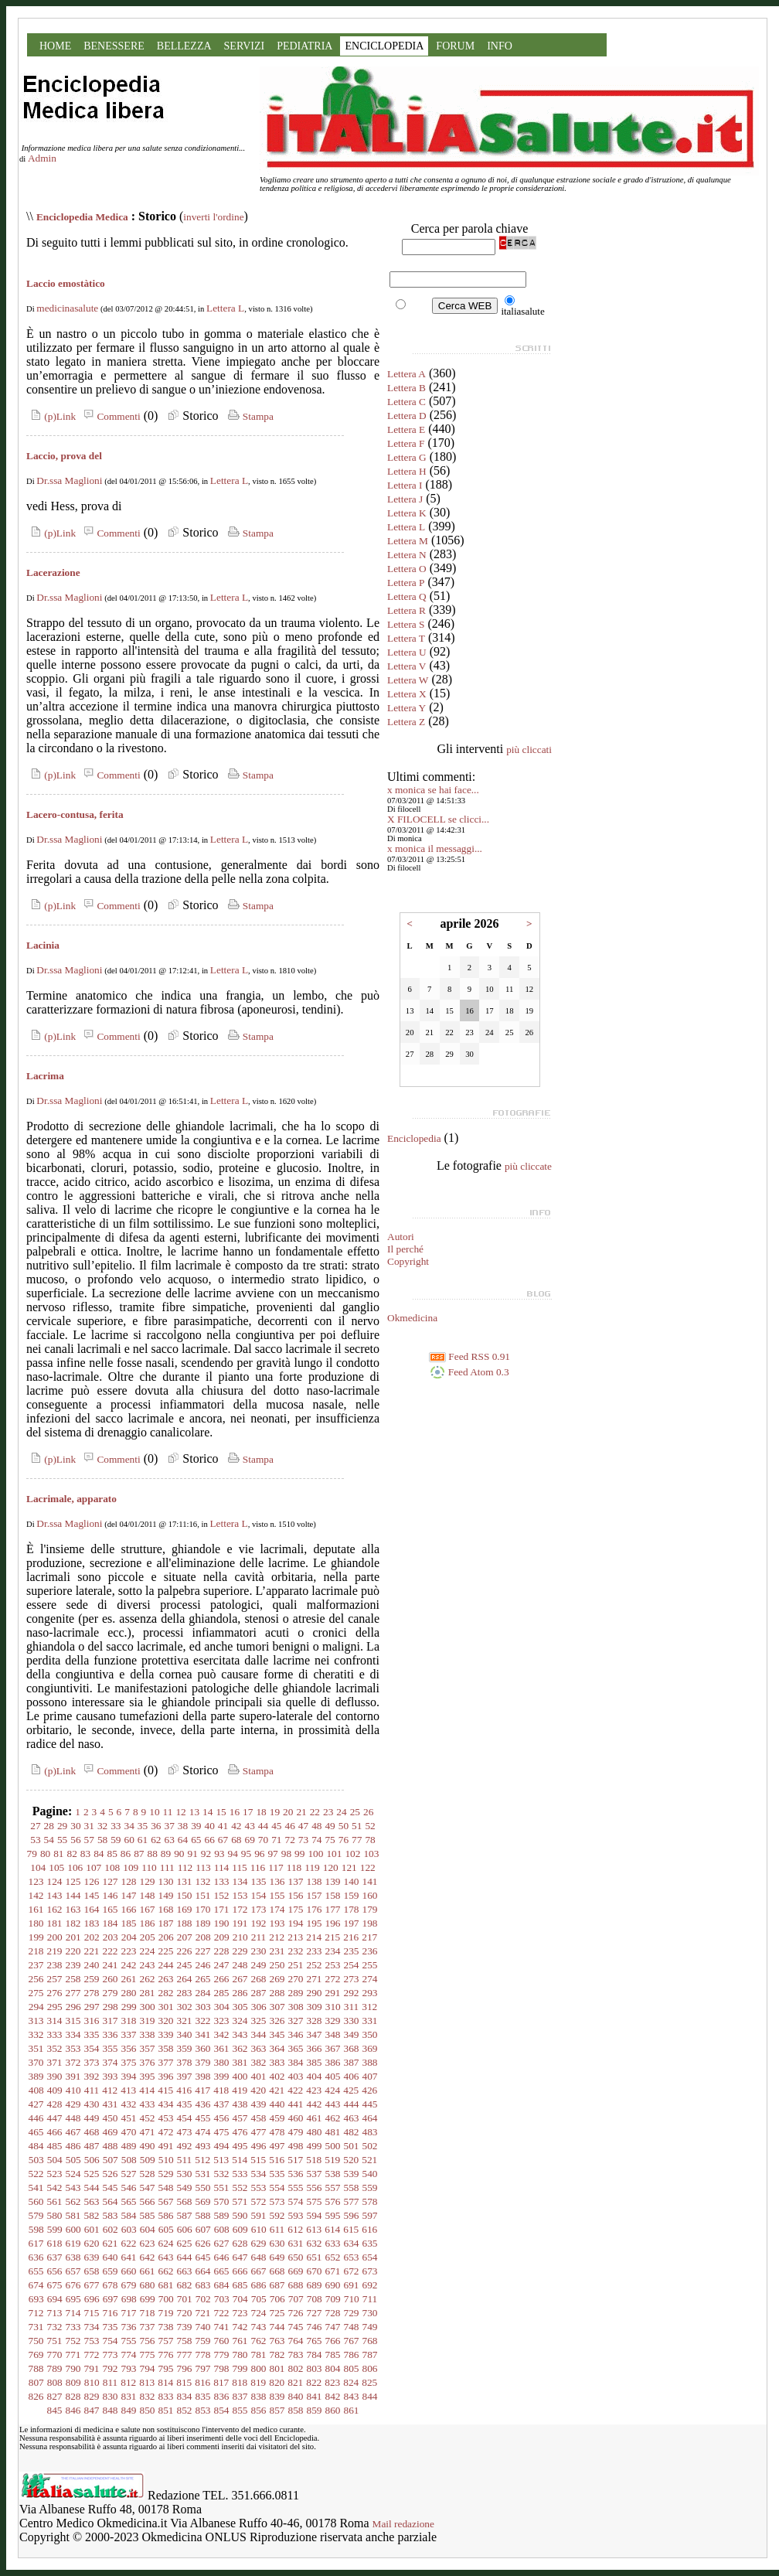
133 (222, 1881)
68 (236, 1839)
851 (166, 2410)
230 (259, 1951)
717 (129, 2313)
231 (277, 1951)
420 (258, 2090)
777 (184, 2354)
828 (73, 2396)
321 (184, 2020)
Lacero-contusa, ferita (75, 814)
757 (166, 2340)
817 (221, 2382)
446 (36, 2118)
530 (184, 2173)
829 (92, 2396)
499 (314, 2146)
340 (184, 2034)
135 (259, 1881)
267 (240, 1979)
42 (236, 1825)
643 (166, 2257)
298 (110, 2006)
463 (351, 2118)
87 (139, 1853)
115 (239, 1867)
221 (92, 1951)
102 (352, 1853)
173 (259, 1909)
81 (58, 1853)
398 (203, 2076)
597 (370, 2215)
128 (129, 1881)
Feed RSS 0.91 (469, 1356)
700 (166, 2299)
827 (55, 2396)
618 (55, 2243)
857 (277, 2410)
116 (258, 1867)
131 (184, 1881)
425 (351, 2090)
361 (222, 2048)
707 (296, 2299)
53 (35, 1839)
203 (110, 1937)
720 (184, 2313)
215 (332, 1937)
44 (263, 1825)
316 (92, 2020)
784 (314, 2354)
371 (55, 2062)
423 (313, 2090)
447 (55, 2118)
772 (92, 2354)
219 (55, 1951)
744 (277, 2326)
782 (277, 2354)
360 (203, 2048)
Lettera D (407, 415)
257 (55, 1979)
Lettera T (406, 638)
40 (210, 1825)
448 (73, 2118)
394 (129, 2076)
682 (184, 2285)
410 (73, 2090)
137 (296, 1881)
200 (55, 1937)
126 (92, 1881)
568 (184, 2201)
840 (296, 2396)
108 (112, 1867)
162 (55, 1909)
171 (222, 1909)
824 (351, 2382)
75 (330, 1839)
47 (303, 1825)
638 (73, 2257)
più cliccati (529, 749)
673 (370, 2271)
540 (370, 2173)
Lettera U (407, 652)
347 (314, 2034)
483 (370, 2132)
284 (203, 1992)
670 (314, 2271)
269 (277, 1979)
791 (92, 2368)
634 (351, 2243)
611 (277, 2229)
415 (165, 2090)
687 (277, 2285)
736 (129, 2326)
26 (368, 1812)
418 (221, 2090)
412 (109, 2090)
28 (49, 1825)
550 (203, 2187)
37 (170, 1825)
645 (203, 2257)
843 (351, 2396)
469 (110, 2132)
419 (239, 2090)
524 (73, 2173)
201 (73, 1937)
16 (235, 1812)
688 (296, 2285)
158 (333, 1895)
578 (370, 2201)
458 (259, 2118)
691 (351, 2285)
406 (351, 2076)
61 (143, 1839)
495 (240, 2146)
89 (166, 1853)
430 (92, 2104)
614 (332, 2229)
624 (166, 2243)
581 (73, 2215)
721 (203, 2313)
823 (332, 2382)
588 (203, 2215)
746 (314, 2326)
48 (316, 1825)
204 (129, 1937)
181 (55, 1923)
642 (147, 2257)
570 (222, 2201)
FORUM (455, 46)
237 (36, 1965)
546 (129, 2187)
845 (55, 2410)
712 (36, 2313)
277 (73, 1992)
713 (55, 2313)
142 (36, 1895)
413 (128, 2090)
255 (370, 1965)
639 (92, 2257)
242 (129, 1965)
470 (129, 2132)
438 (240, 2104)
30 (75, 1825)
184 (110, 1923)
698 (129, 2299)
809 (73, 2382)
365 (296, 2048)
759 (203, 2340)
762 (259, 2340)
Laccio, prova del (64, 456)
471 (147, 2132)
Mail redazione (403, 2524)
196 (333, 1923)
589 (222, 2215)
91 (192, 1853)
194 (296, 1923)
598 (36, 2229)
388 (370, 2062)
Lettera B (406, 388)
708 (314, 2299)
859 (314, 2410)
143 (55, 1895)
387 (351, 2062)
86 (126, 1853)
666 (240, 2271)
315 (73, 2020)
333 (55, 2034)
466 (55, 2132)
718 (147, 2313)
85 (112, 1853)
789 (55, 2368)
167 (147, 1909)
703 (222, 2299)
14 (207, 1812)
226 (184, 1951)
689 (314, 2285)
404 (314, 2076)
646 (222, 2257)
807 (36, 2382)
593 (296, 2215)
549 (184, 2187)
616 (369, 2229)
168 (166, 1909)
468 (92, 2132)
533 (240, 2173)
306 (259, 2006)
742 (240, 2326)
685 (240, 2285)
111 (167, 1867)
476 (240, 2132)
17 (248, 1812)
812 (128, 2382)
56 (75, 1839)
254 (351, 1965)
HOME (55, 46)
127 (110, 1881)
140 (351, 1881)
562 (73, 2201)
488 (110, 2146)
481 (333, 2132)
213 (295, 1937)
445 (370, 2104)
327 (296, 2020)
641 (129, 2257)
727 (314, 2313)
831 (129, 2396)
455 (203, 2118)
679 (129, 2285)
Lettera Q (407, 596)
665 (222, 2271)
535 (277, 2173)
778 (203, 2354)
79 (32, 1853)
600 (73, 2229)
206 (166, 1937)
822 (313, 2382)
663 (184, 2271)
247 (222, 1965)
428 (55, 2104)
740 (203, 2326)
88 (153, 1853)
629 (259, 2243)
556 (314, 2187)
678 (110, 2285)
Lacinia (43, 945)
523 (55, 2173)
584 (129, 2215)
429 (73, 2104)
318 (129, 2020)
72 (289, 1839)
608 (222, 2229)
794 (147, 2368)
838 (259, 2396)
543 (73, 2187)
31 (89, 1825)
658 (92, 2271)
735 (110, 2326)
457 (240, 2118)
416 (184, 2090)
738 (166, 2326)
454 (184, 2118)
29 (62, 1825)
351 (36, 2048)
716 (110, 2313)
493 (203, 2146)
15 (221, 1812)
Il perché (405, 1249)
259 (92, 1979)
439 (259, 2104)
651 (314, 2257)
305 (240, 2006)
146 (110, 1895)
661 (147, 2271)
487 (92, 2146)
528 (147, 2173)
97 (272, 1853)
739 (184, 2326)
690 (333, 2285)
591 (259, 2215)
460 (296, 2118)
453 (166, 2118)
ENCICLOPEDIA (384, 46)
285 (222, 1992)
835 (203, 2396)
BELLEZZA (184, 46)
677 (92, 2285)
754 (110, 2340)
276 (55, 1992)
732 (55, 2326)
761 (240, 2340)
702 (203, 2299)
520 (351, 2159)
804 (333, 2368)
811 (110, 2382)
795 (166, 2368)
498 (296, 2146)
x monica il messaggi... (434, 848)
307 (277, 2006)
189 (203, 1923)
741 (222, 2326)
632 (314, 2243)
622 (129, 2243)
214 (313, 1937)
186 (147, 1923)
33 (116, 1825)
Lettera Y (406, 708)
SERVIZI (244, 46)
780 (240, 2354)
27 (35, 1825)
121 (349, 1867)
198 (370, 1923)
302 (184, 2006)
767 (351, 2340)
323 (222, 2020)
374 (110, 2062)
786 (351, 2354)
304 (222, 2006)
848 (110, 2410)
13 (194, 1812)
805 (351, 2368)
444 (351, 2104)
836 (222, 2396)
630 (277, 2243)
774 (129, 2354)
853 (203, 2410)
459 (277, 2118)
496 (259, 2146)
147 (129, 1895)
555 (296, 2187)
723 (240, 2313)
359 (184, 2048)
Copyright (408, 1261)
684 (222, 2285)
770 (55, 2354)
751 (55, 2340)
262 (147, 1979)
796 (184, 2368)
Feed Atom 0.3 (469, 1372)
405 (333, 2076)
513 (221, 2159)
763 (277, 2340)
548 (166, 2187)
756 (147, 2340)
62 (156, 1839)
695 (73, 2299)
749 (370, 2326)
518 (313, 2159)
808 (55, 2382)
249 (259, 1965)
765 (314, 2340)
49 (330, 1825)
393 (110, 2076)
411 (92, 2090)
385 (314, 2062)
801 (277, 2368)
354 (92, 2048)
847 (92, 2410)
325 (259, 2020)
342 (222, 2034)
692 (370, 2285)
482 (351, 2132)
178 (351, 1909)
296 (73, 2006)
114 (222, 1867)
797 (203, 2368)
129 (147, 1881)
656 (55, 2271)
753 (92, 2340)
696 (92, 2299)
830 (110, 2396)
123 (36, 1881)
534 (259, 2173)
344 (259, 2034)
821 (295, 2382)
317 (110, 2020)
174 (277, 1909)
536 (296, 2173)
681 (166, 2285)
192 (259, 1923)
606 (184, 2229)
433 (147, 2104)
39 (196, 1825)
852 (184, 2410)
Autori (400, 1236)
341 (203, 2034)
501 (351, 2146)
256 (36, 1979)
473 (184, 2132)
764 (296, 2340)
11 (168, 1812)
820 (276, 2382)
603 (129, 2229)
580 (55, 2215)
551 (222, 2187)
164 (92, 1909)
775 (147, 2354)
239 (73, 1965)
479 (296, 2132)
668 (277, 2271)
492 (184, 2146)
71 (276, 1839)
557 (333, 2187)
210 (240, 1937)
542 (55, 2187)
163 (73, 1909)
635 (370, 2243)
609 (240, 2229)
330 (351, 2020)
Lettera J (405, 499)
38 (183, 1825)
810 (92, 2382)
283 (184, 1992)
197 (351, 1923)
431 (110, 2104)
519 (332, 2159)
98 (286, 1853)
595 (333, 2215)
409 (55, 2090)
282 (166, 1992)
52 (370, 1825)
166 (129, 1909)
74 (316, 1839)
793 (129, 2368)
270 (296, 1979)
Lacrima (45, 1076)
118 (294, 1867)
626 (203, 2243)
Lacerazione (53, 572)
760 (222, 2340)
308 (296, 2006)
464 (370, 2118)
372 (73, 2062)
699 (147, 2299)
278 (92, 1992)
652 (333, 2257)
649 (277, 2257)
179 (370, 1909)
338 (147, 2034)
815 (184, 2382)
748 (351, 2326)
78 (370, 1839)
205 (147, 1937)
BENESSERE (114, 46)
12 (180, 1812)
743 (259, 2326)
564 (110, 2201)
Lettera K (407, 513)
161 (36, 1909)
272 (333, 1979)
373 (92, 2062)
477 (259, 2132)
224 (147, 1951)
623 (147, 2243)
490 (147, 2146)
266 (222, 1979)
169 (184, 1909)
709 (333, 2299)
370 (36, 2062)
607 (203, 2229)
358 (166, 2048)
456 (222, 2118)
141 (370, 1881)
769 (36, 2354)
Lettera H (407, 471)
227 (203, 1951)
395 (147, 2076)
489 (129, 2146)
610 (259, 2229)
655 (36, 2271)
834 (184, 2396)
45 (276, 1825)
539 (351, 2173)
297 (92, 2006)
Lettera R (406, 610)
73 (303, 1839)
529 (166, 2173)
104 (38, 1867)
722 (222, 2313)
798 (222, 2368)
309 (314, 2006)
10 (154, 1812)
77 (357, 1839)
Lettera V (406, 666)
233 (314, 1951)
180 (36, 1923)
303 (203, 2006)
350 (370, 2034)
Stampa (249, 416)
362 (240, 2048)
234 (333, 1951)
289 (296, 1992)
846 (73, 2410)
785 (333, 2354)
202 (92, 1937)
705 (259, 2299)
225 (166, 1951)
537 (314, 2173)
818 (239, 2382)
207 (184, 1937)
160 (370, 1895)
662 (166, 2271)
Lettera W (407, 680)
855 (240, 2410)
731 (36, 2326)
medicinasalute (67, 308)
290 (314, 1992)
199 (36, 1937)
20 (288, 1812)
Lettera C (406, 401)
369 (370, 2048)
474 (203, 2132)
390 (55, 2076)
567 (166, 2201)
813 (147, 2382)
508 (129, 2159)
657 (73, 2271)
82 (72, 1853)
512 (202, 2159)
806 (370, 2368)
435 (184, 2104)
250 (277, 1965)
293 (370, 1992)
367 (333, 2048)
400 (240, 2076)
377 (166, 2062)
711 (370, 2299)
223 (129, 1951)
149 (166, 1895)
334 (73, 2034)
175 (296, 1909)
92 (206, 1853)
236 (370, 1951)
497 (277, 2146)
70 (263, 1839)
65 (196, 1839)
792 (110, 2368)
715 (92, 2313)
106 (75, 1867)
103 (371, 1853)
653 (351, 2257)
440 (277, 2104)
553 (259, 2187)
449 (92, 2118)
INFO (499, 46)
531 (203, 2173)
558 (351, 2187)
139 (333, 1881)
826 (36, 2396)
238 (55, 1965)
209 (222, 1937)
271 (314, 1979)
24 (341, 1812)
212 (276, 1937)
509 (147, 2159)
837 (240, 2396)
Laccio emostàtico (65, 283)
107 (93, 1867)
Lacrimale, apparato (71, 1498)
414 (147, 2090)
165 (110, 1909)
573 (277, 2201)
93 (219, 1853)
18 (261, 1812)
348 (333, 2034)
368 (351, 2048)
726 (296, 2313)
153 (240, 1895)
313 (36, 2020)
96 (259, 1853)
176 (314, 1909)
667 (259, 2271)
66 (210, 1839)
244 (166, 1965)
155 (277, 1895)
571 (240, 2201)
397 (184, 2076)
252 (314, 1965)
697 (110, 2299)
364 (277, 2048)
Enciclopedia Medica (82, 217)
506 (92, 2159)
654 (370, 2257)
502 (370, 2146)
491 (166, 2146)
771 (73, 2354)
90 (179, 1853)
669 (296, 2271)
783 (296, 2354)
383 (277, 2062)
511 (184, 2159)
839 (277, 2396)
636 (36, 2257)
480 (314, 2132)
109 (130, 1867)
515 (258, 2159)
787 (370, 2354)
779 (222, 2354)
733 (73, 2326)
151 (203, 1895)
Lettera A (406, 374)
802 (296, 2368)
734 (92, 2326)
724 (259, 2313)
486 (73, 2146)
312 (369, 2006)
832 (147, 2396)
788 (36, 2368)
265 (203, 1979)
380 (222, 2062)
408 (36, 2090)
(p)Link (51, 416)
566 (147, 2201)
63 (170, 1839)
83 (85, 1853)
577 (351, 2201)
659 (110, 2271)
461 (314, 2118)
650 (296, 2257)
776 (166, 2354)
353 (73, 2048)
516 (276, 2159)
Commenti (110, 416)
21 (301, 1812)
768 (370, 2340)
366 (314, 2048)
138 (314, 1881)
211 (259, 1937)
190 (222, 1923)
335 (92, 2034)
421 (276, 2090)
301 (166, 2006)
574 (296, 2201)
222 (110, 1951)
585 (147, 2215)
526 (110, 2173)
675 (55, 2285)
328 (314, 2020)
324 (240, 2020)
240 (92, 1965)
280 (129, 1992)
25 (355, 1812)
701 (184, 2299)
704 (240, 2299)
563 (92, 2201)
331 (370, 2020)
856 (259, 2410)
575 (314, 2201)
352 (55, 2048)
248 (240, 1965)
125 (73, 1881)
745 (296, 2326)
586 (166, 2215)
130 (166, 1881)
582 (92, 2215)
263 (166, 1979)
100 (315, 1853)
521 (369, 2159)
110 (149, 1867)
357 (147, 2048)
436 (203, 2104)
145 (92, 1895)
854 (222, 2410)
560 (36, 2201)
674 (36, 2285)
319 (147, 2020)
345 (277, 2034)
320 (166, 2020)
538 (333, 2173)
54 (49, 1839)
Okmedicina (412, 1318)
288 (277, 1992)
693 (36, 2299)
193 (277, 1923)
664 (203, 2271)
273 (351, 1979)
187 (166, 1923)
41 (223, 1825)
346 (296, 2034)
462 (333, 2118)
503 (36, 2159)
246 (203, 1965)
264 (184, 1979)
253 (333, 1965)
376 (147, 2062)
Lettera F (405, 443)
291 (333, 1992)
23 (328, 1812)
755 (129, 2340)
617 (36, 2243)
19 (275, 1812)
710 (351, 2299)
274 (370, 1979)
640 (110, 2257)
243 (147, 1965)
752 (73, 2340)
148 (147, 1895)
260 (110, 1979)
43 (249, 1825)
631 (296, 2243)
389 (36, 2076)
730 (370, 2313)
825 (369, 2382)
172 (240, 1909)
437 (222, 2104)
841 (314, 2396)
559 (370, 2187)
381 (240, 2062)
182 (73, 1923)
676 (73, 2285)
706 (277, 2299)
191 (240, 1923)
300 (147, 2006)
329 (333, 2020)
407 (370, 2076)
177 (333, 1909)
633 (333, 2243)
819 (258, 2382)
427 (36, 2104)
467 (73, 2132)
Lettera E (406, 429)
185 (129, 1923)
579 (36, 2215)
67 (223, 1839)
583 (110, 2215)
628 (240, 2243)
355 (110, 2048)
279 (110, 1992)
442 (314, 2104)
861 (351, 2410)
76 (343, 1839)
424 (332, 2090)
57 (89, 1839)
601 (92, 2229)
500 (333, 2146)
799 (240, 2368)
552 (240, 2187)
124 (55, 1881)
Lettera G (407, 457)
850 (147, 2410)
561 (55, 2201)
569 (203, 2201)
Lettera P (405, 582)
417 (202, 2090)
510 (166, 2159)
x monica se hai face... (433, 790)
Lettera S (405, 624)
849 (129, 2410)
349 (351, 2034)
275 (36, 1992)
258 (73, 1979)
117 (276, 1867)
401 (259, 2076)
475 (222, 2132)
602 (110, 2229)
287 (259, 1992)
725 (277, 2313)
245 (184, 1965)
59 (116, 1839)
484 (36, 2146)
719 (166, 2313)
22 (315, 1812)
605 (166, 2229)
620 (92, 2243)
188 (184, 1923)
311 (351, 2006)
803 (314, 2368)
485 (55, 2146)
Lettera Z (406, 721)
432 (129, 2104)
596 (351, 2215)
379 (203, 2062)
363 (259, 2048)
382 (259, 2062)
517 (295, 2159)
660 (129, 2271)
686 (259, 2285)
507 (110, 2159)
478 (277, 2132)
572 (259, 2201)
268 (259, 1979)
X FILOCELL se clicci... (438, 819)
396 (166, 2076)
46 (289, 1825)
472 (166, 2132)
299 (129, 2006)
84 (99, 1853)
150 (184, 1895)
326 (277, 2020)
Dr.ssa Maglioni (69, 480)
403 (296, 2076)
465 (36, 2132)
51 (357, 1825)
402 (277, 2076)
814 (165, 2382)
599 (55, 2229)
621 (110, 2243)
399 (222, 2076)
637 (55, 2257)
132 (203, 1881)
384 (296, 2062)
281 (147, 1992)
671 (333, 2271)
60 (129, 1839)
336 (110, 2034)
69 (249, 1839)
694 (55, 2299)
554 (277, 2187)
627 (222, 2243)
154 (259, 1895)
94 (232, 1853)
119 (312, 1867)
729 (351, 2313)
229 (240, 1951)
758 (184, 2340)
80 (45, 1853)
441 (296, 2104)
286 (240, 1992)
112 (185, 1867)
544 (92, 2187)
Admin (42, 158)
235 (351, 1951)
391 (73, 2076)
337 (129, 2034)
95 (246, 1853)
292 (351, 1992)
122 (368, 1867)
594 (314, 2215)
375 (129, 2062)
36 (156, 1825)
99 (299, 1853)
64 (183, 1839)
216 (351, 1937)
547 (147, 2187)
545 (110, 2187)
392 (92, 2076)
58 (102, 1839)
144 (73, 1895)
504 (55, 2159)
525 (92, 2173)
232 (296, 1951)
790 (73, 2368)
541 (36, 2187)
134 (240, 1881)
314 (55, 2020)
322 (203, 2020)
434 (166, 2104)
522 (36, 2173)
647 (240, 2257)
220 (73, 1951)
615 (351, 2229)
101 (334, 1853)
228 (222, 1951)
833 (166, 2396)
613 (313, 2229)
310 (333, 2006)
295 (55, 2006)
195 (314, 1923)
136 (277, 1881)
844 (370, 2396)
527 (129, 2173)
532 (222, 2173)
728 (333, 2313)
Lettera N (407, 555)
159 (351, 1895)
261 (129, 1979)
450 (110, 2118)
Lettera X (407, 694)
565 (129, 2201)
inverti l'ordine (213, 217)
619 (73, 2243)
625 (184, 2243)
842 (333, 2396)
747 (333, 2326)
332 (36, 2034)
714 (73, 2313)
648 (259, 2257)
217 (369, 1937)
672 (351, 2271)
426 (369, 2090)
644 (184, 2257)
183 (92, 1923)
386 (333, 2062)
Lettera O (407, 568)
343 (240, 2034)
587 (184, 2215)
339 (166, 2034)
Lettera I (405, 485)
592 (277, 2215)
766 (333, 2340)
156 (296, 1895)
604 (147, 2229)
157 (314, 1895)
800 (259, 2368)
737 (147, 2326)
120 (330, 1867)
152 (222, 1895)
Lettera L (225, 308)
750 (36, 2340)
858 (296, 2410)
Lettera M (407, 541)
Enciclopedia (414, 1138)
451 (129, 2118)
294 (36, 2006)
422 (295, 2090)
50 (343, 1825)
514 (239, 2159)
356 (129, 2048)
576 (333, 2201)
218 (36, 1951)
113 (203, 1867)
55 (62, 1839)
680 (147, 2285)
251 (296, 1965)
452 (147, 2118)
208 (203, 1937)
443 (333, 2104)
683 (203, 2285)
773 (110, 2354)
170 (203, 1909)
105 (56, 1867)
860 (333, 2410)
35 (143, 1825)
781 (259, 2354)
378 (184, 2062)
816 (202, 2382)
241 (110, 1965)
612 (295, 2229)
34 (129, 1825)
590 (240, 2215)
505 (73, 2159)
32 (102, 1825)
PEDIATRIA (304, 46)
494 (222, 2146)
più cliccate (528, 1166)
